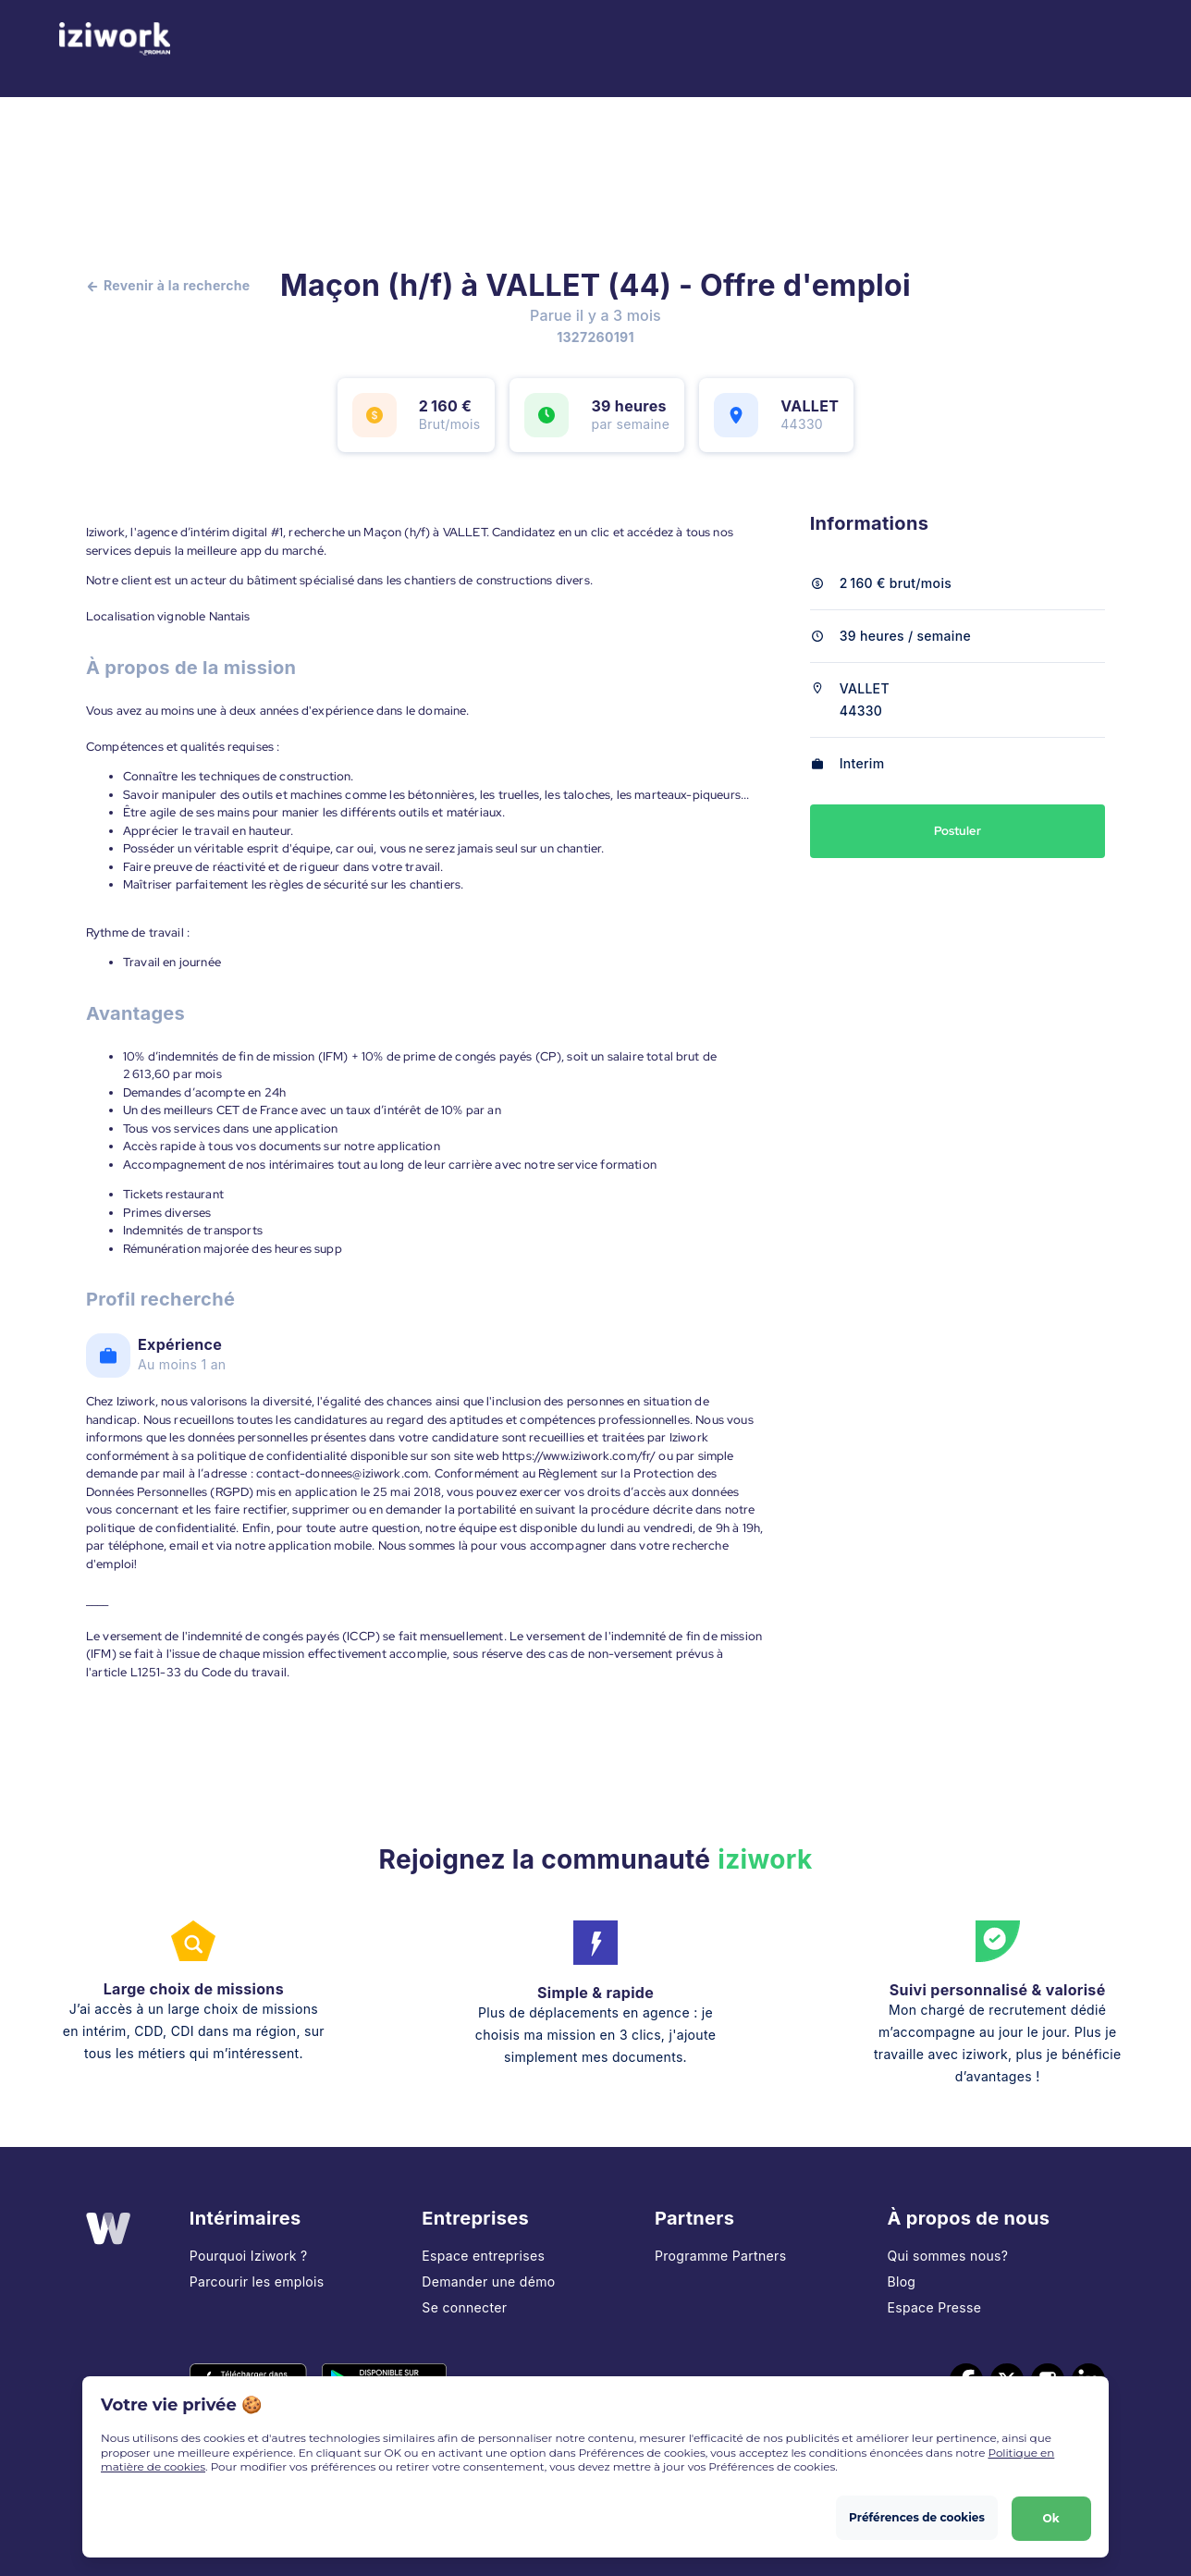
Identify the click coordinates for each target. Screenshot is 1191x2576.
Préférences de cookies (916, 2516)
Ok (1050, 2516)
